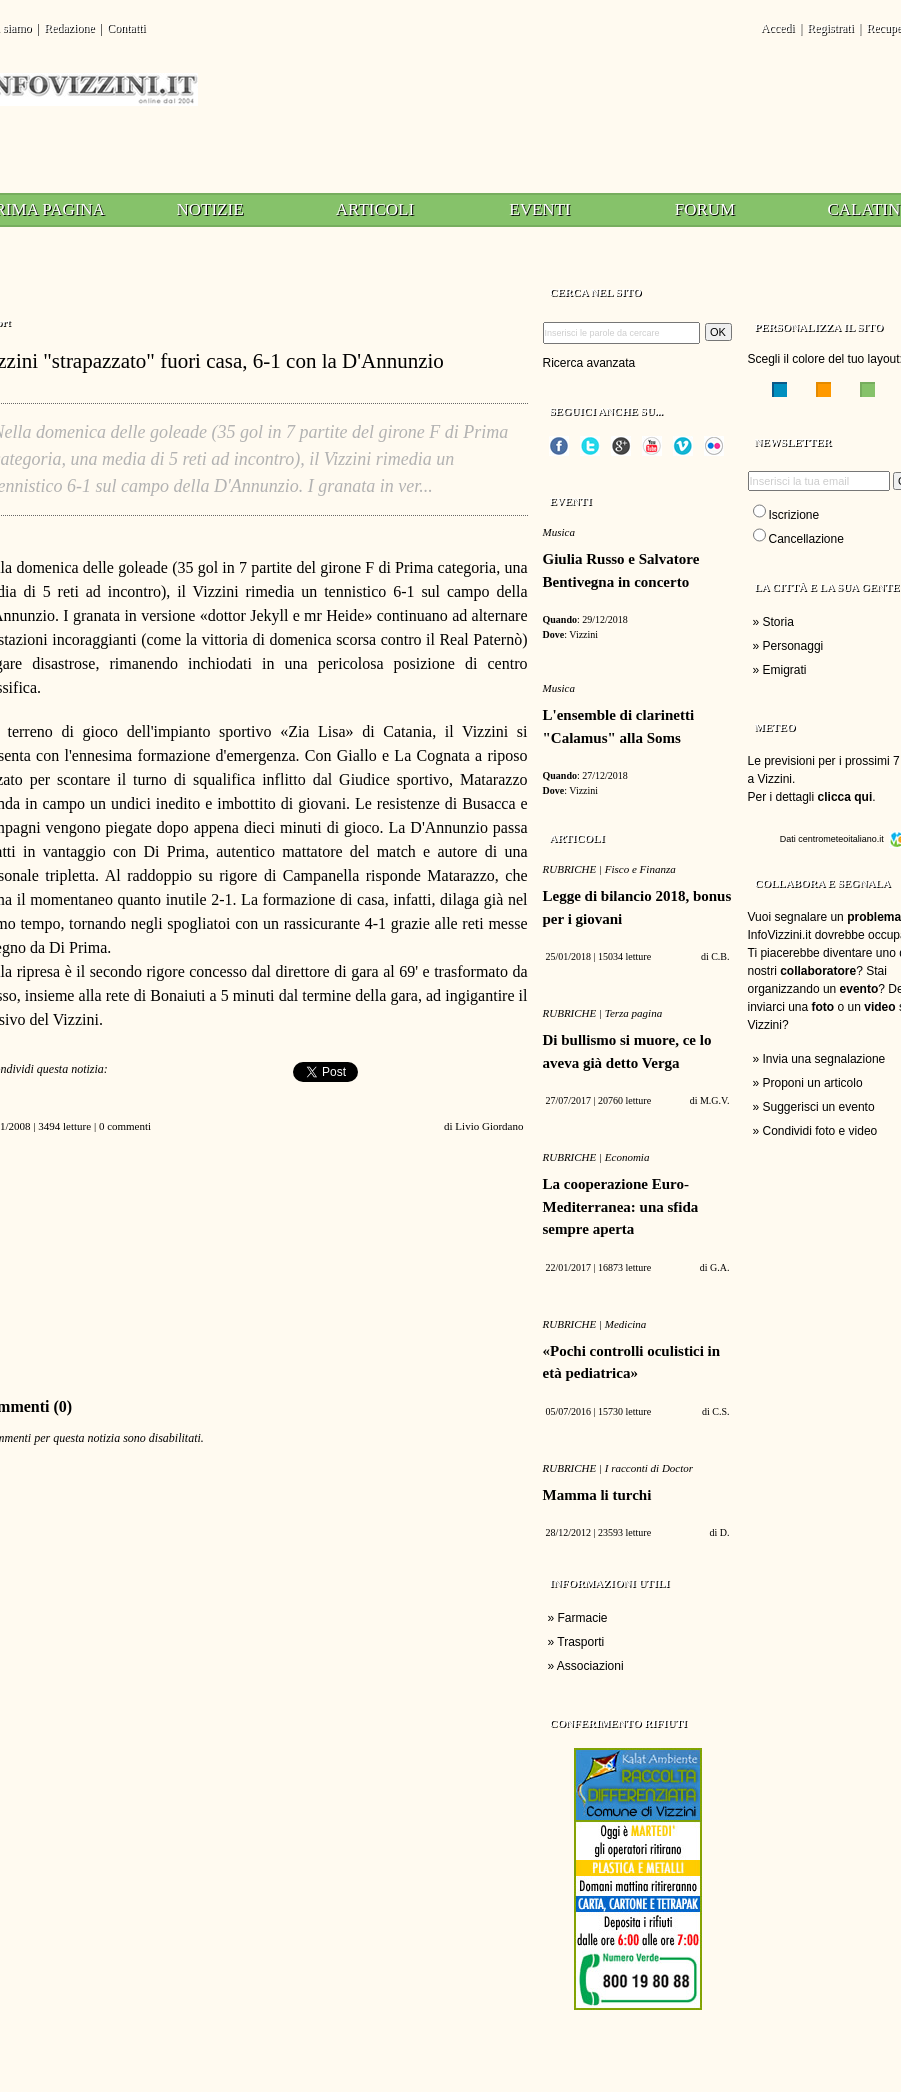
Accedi (778, 28)
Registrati (830, 28)
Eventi (539, 209)
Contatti (126, 28)
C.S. (720, 1411)
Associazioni (590, 1666)
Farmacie (583, 1618)
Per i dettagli (810, 797)
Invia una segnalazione (824, 1059)
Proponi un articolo (813, 1083)
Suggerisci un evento (819, 1107)
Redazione (69, 28)
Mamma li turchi (597, 1495)
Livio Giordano (489, 1126)
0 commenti (125, 1126)
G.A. (719, 1267)
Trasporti (580, 1642)
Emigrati (785, 670)
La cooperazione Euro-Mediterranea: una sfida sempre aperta (621, 1206)
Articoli (375, 209)
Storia (778, 622)
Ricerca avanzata (589, 363)
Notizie (209, 209)
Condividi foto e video (820, 1131)
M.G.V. (715, 1100)
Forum (705, 209)
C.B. (720, 956)
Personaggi (793, 646)
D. (725, 1532)
